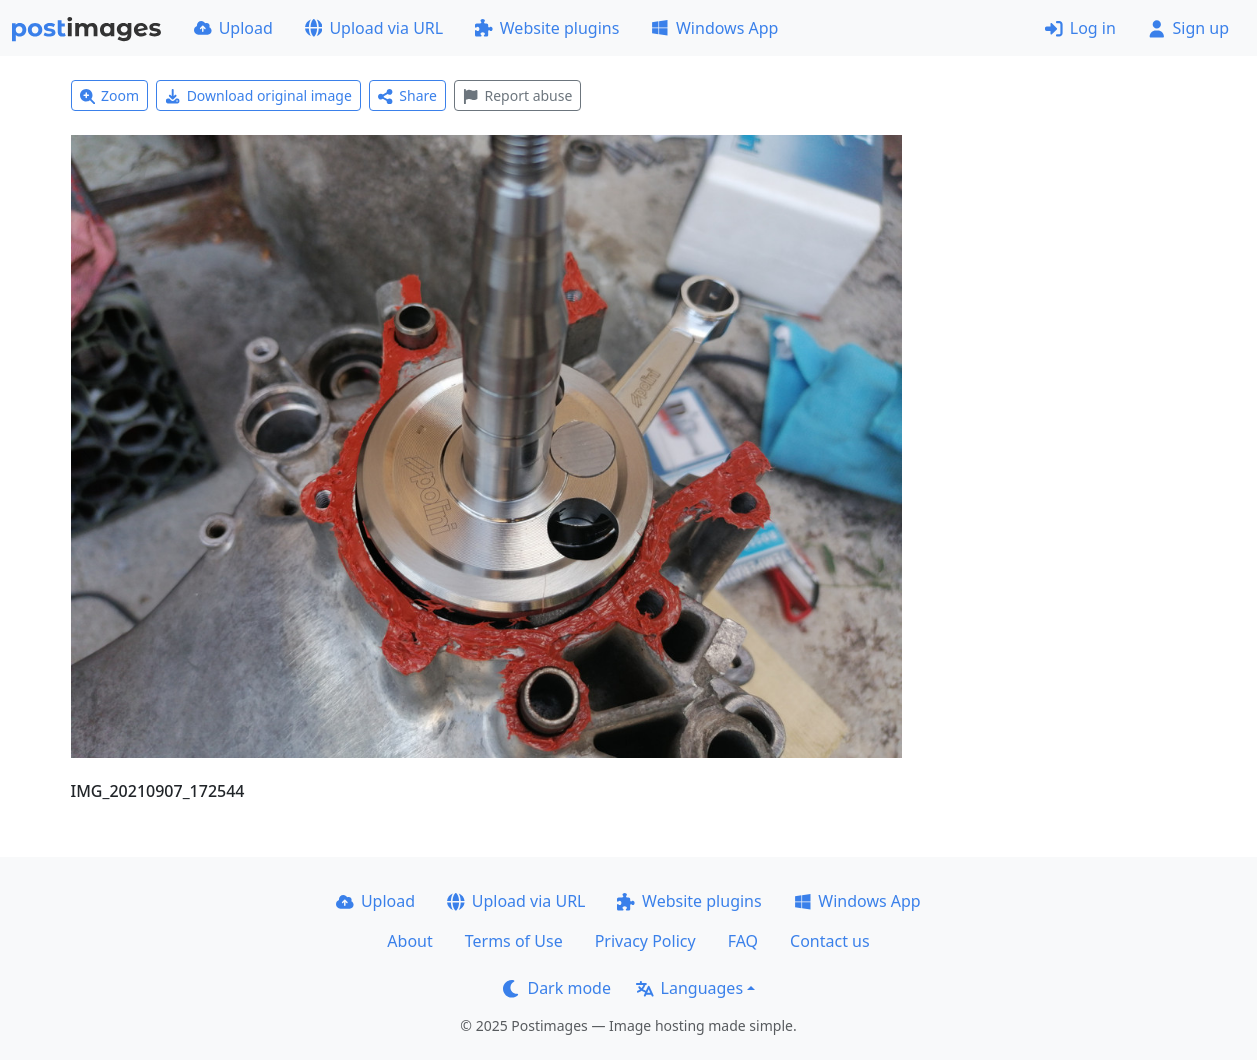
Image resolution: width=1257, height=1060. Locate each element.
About (409, 941)
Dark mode (557, 988)
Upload (233, 28)
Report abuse (517, 95)
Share (407, 95)
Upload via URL (374, 28)
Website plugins (547, 28)
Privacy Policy (645, 941)
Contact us (830, 941)
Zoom (110, 95)
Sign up (1188, 28)
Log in (1080, 28)
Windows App (714, 28)
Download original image (258, 95)
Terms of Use (514, 941)
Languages (689, 988)
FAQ (743, 941)
